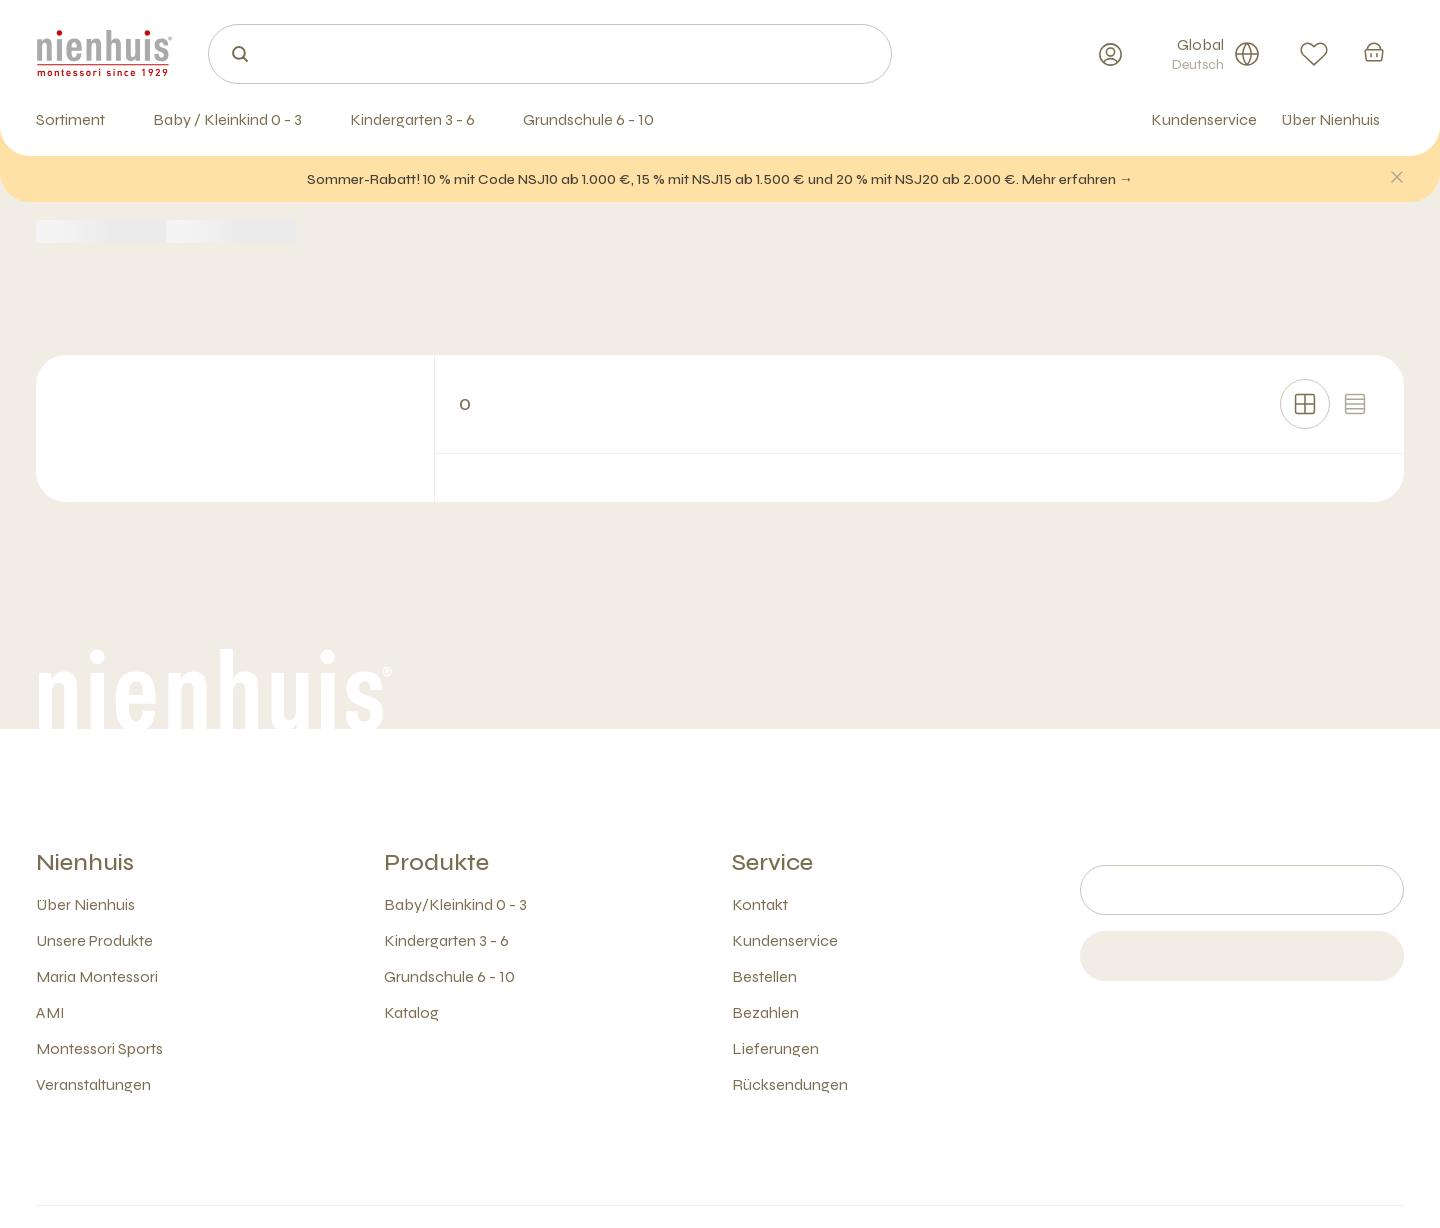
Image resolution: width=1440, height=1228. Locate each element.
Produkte (436, 862)
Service (772, 862)
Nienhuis (85, 862)
